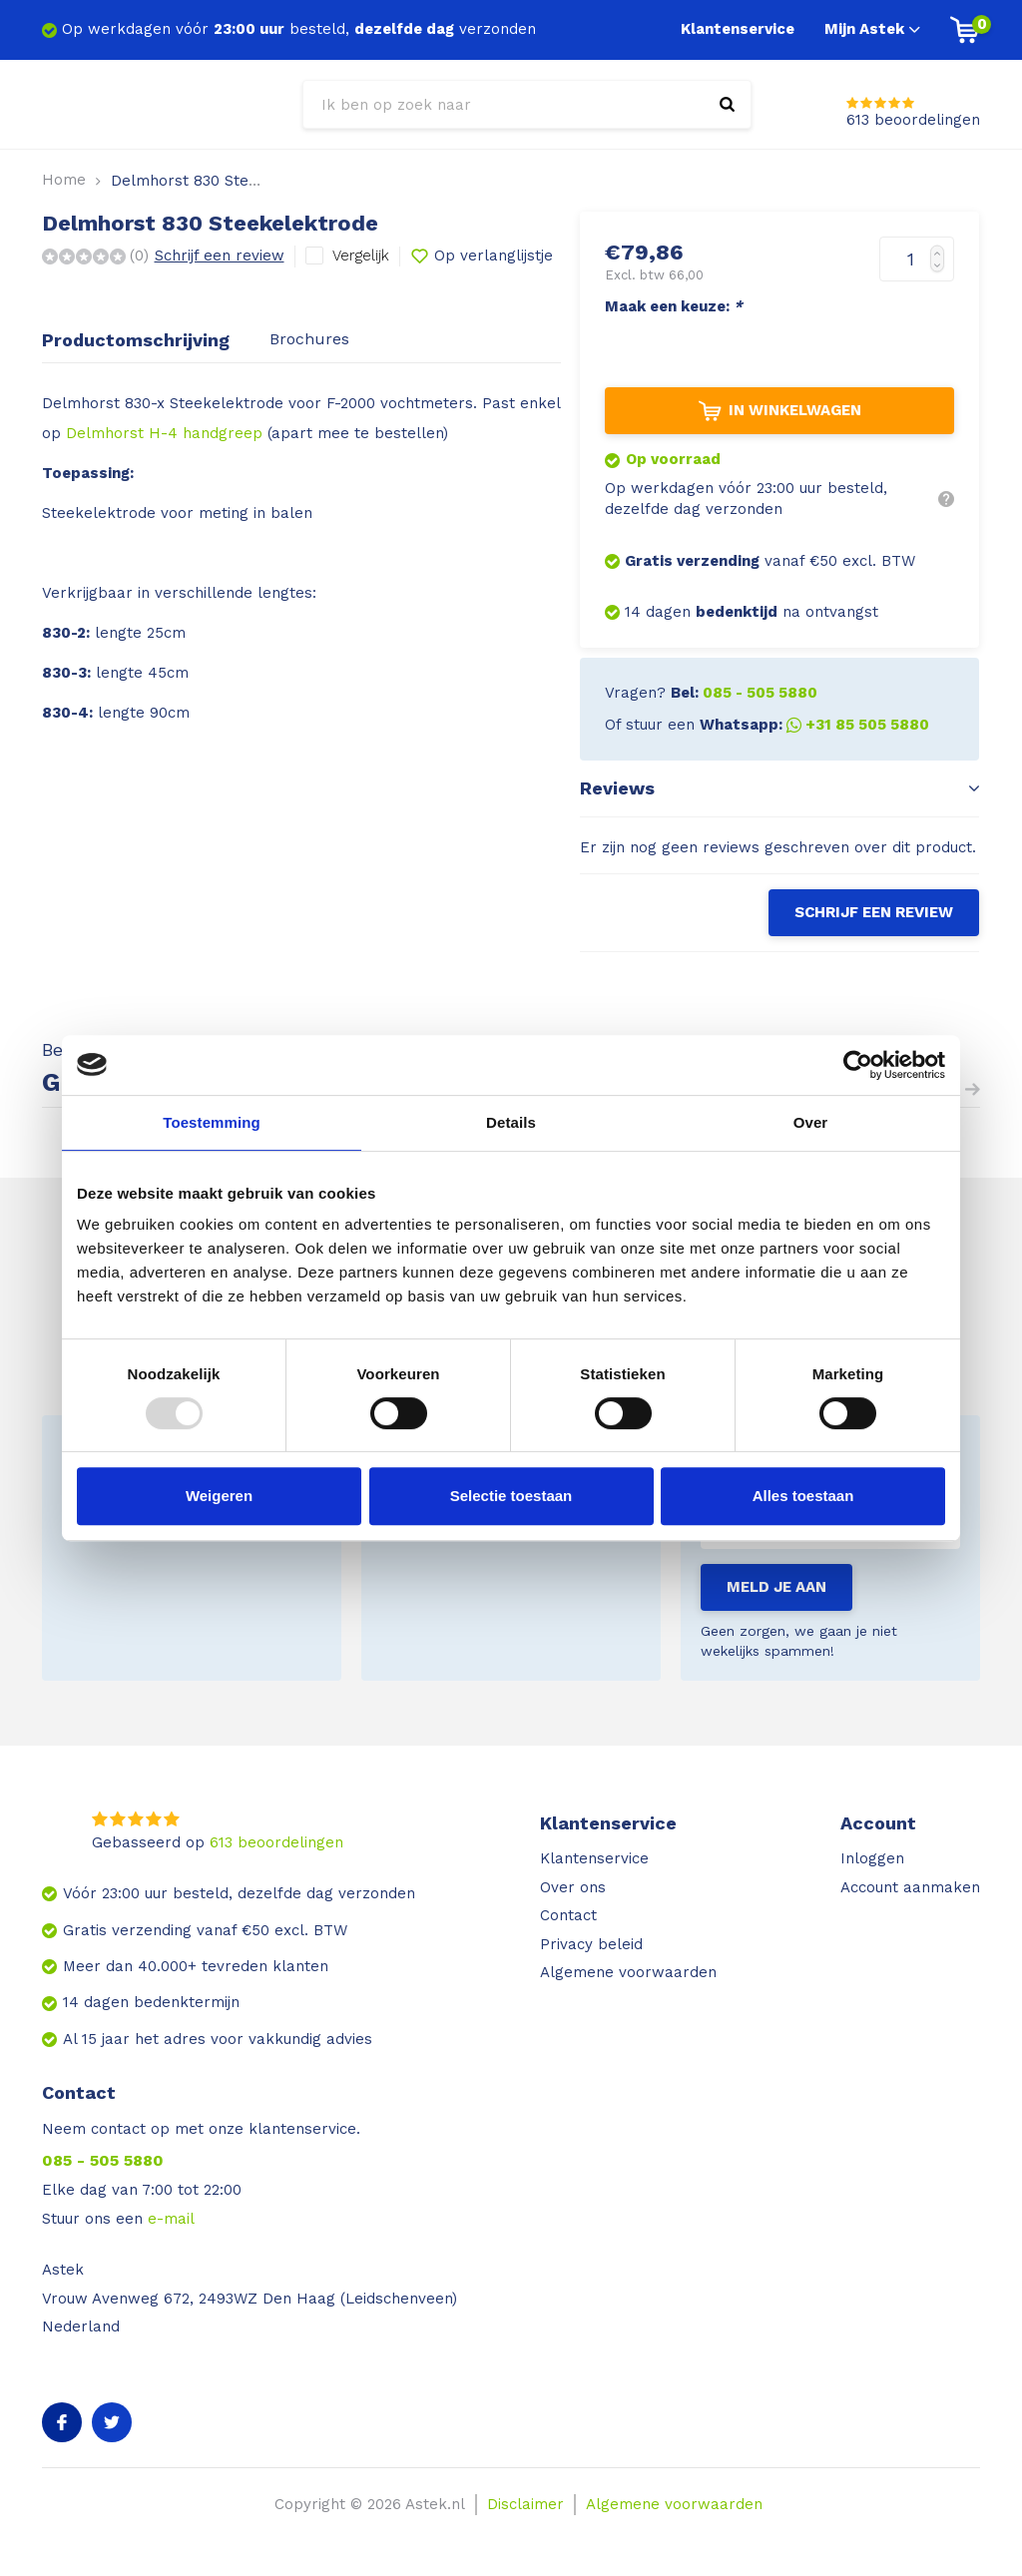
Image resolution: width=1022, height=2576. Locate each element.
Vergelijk (360, 255)
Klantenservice (737, 29)
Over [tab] (810, 1122)
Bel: (744, 693)
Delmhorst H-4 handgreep (164, 433)
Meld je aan (776, 1587)
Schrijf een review (219, 255)
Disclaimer (525, 2504)
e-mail (171, 2219)
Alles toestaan (803, 1495)
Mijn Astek (872, 29)
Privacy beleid (591, 1944)
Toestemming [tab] (211, 1122)
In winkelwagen (780, 411)
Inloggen (872, 1858)
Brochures (309, 338)
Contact (568, 1915)
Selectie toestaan (511, 1495)
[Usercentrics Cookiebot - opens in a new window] (857, 1065)
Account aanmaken (910, 1887)
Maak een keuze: (674, 306)
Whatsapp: (814, 725)
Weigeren (219, 1495)
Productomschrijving (136, 339)
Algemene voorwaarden (628, 1972)
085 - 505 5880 (103, 2160)
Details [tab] (511, 1122)
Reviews (779, 787)
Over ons (573, 1887)
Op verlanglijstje (481, 256)
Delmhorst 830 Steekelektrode (224, 181)
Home (64, 180)
